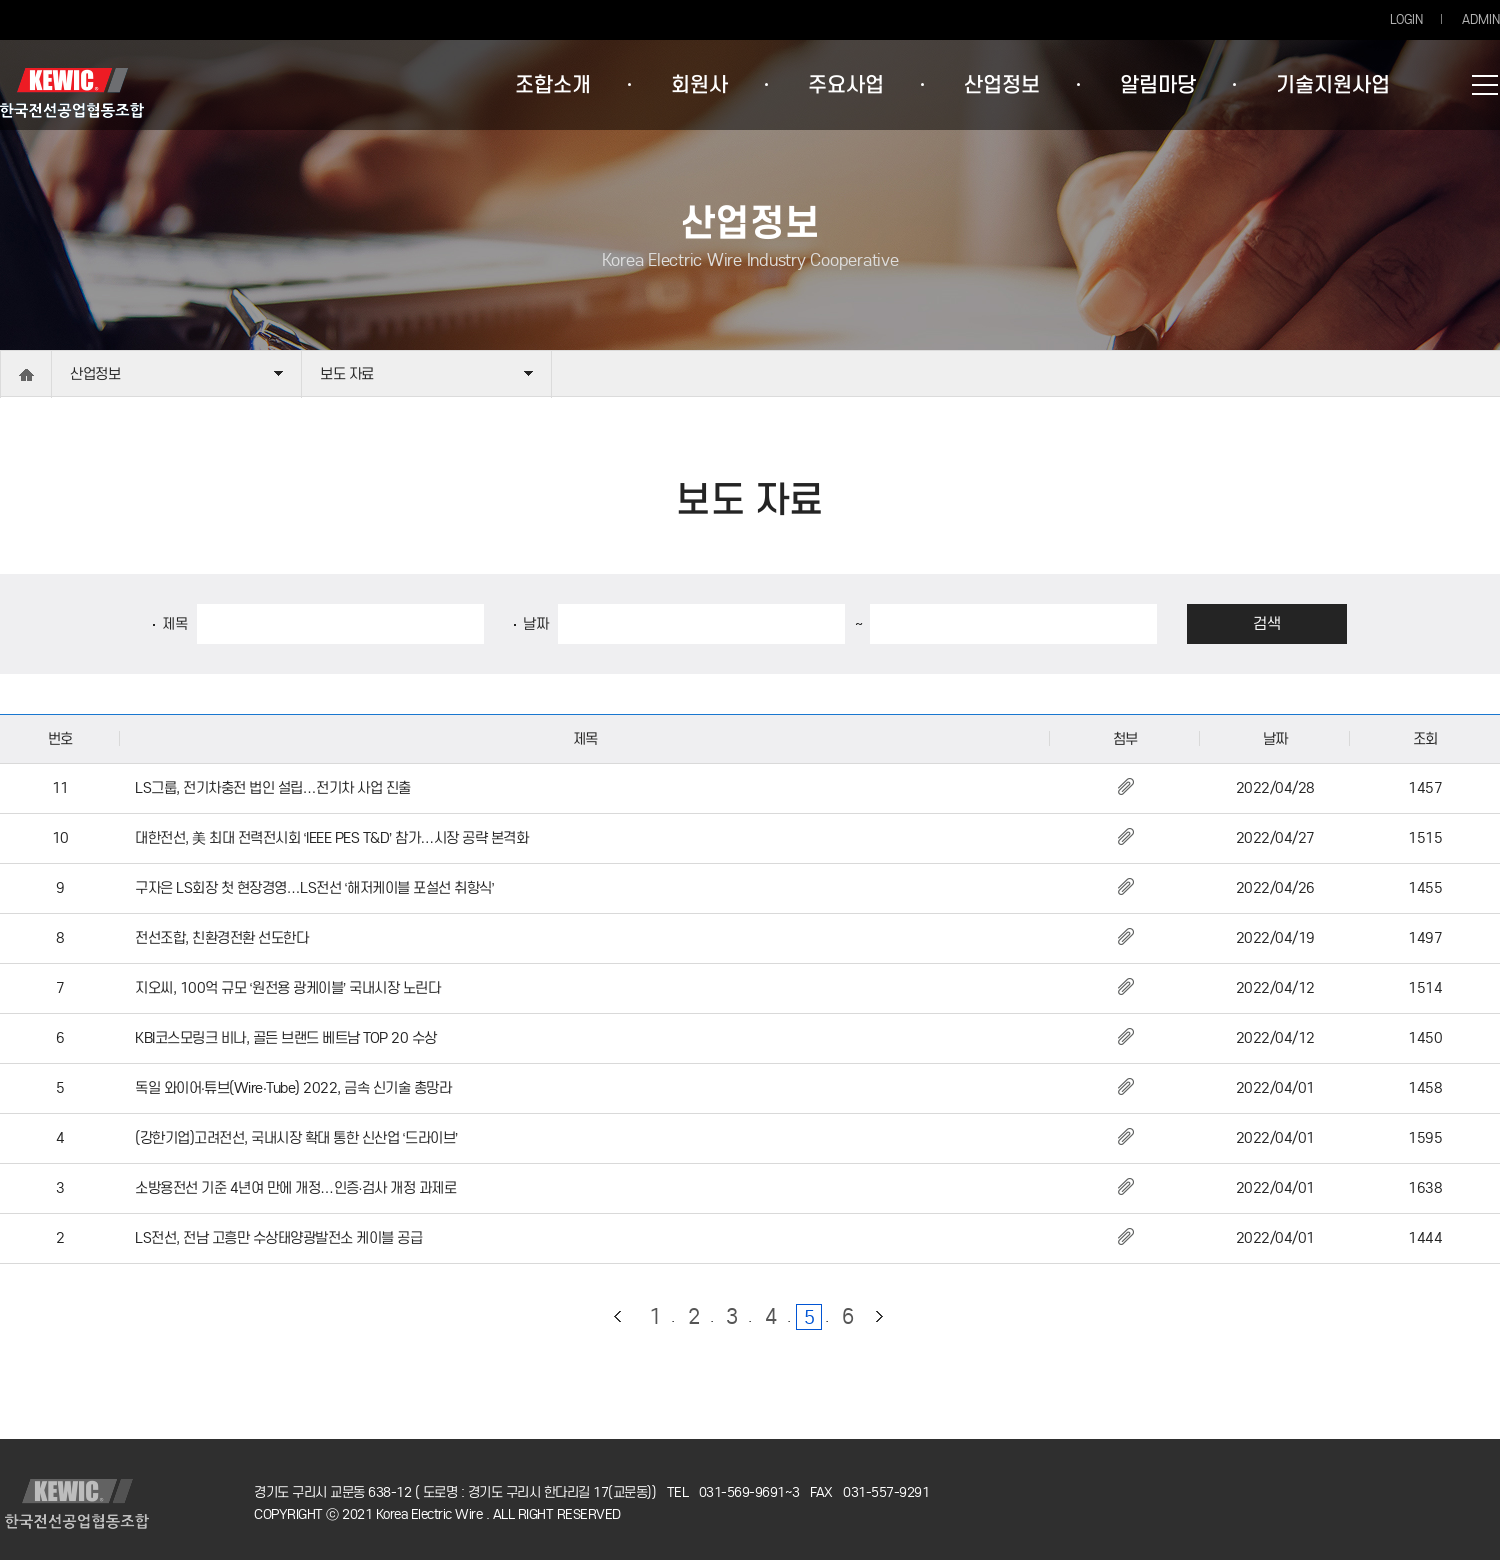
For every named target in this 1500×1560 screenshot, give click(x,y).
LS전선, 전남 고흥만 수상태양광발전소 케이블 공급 (278, 1238)
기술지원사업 (1333, 85)
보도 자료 (347, 374)
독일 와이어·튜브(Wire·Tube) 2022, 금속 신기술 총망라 (293, 1088)
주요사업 (846, 85)
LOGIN (1406, 19)
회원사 (699, 85)
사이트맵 (1485, 85)
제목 (174, 624)
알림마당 (1158, 85)
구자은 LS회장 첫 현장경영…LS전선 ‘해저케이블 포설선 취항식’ (314, 888)
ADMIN (1481, 19)
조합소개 (553, 85)
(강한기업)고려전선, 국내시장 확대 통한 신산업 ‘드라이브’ (296, 1138)
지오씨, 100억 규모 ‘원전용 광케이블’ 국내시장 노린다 (287, 988)
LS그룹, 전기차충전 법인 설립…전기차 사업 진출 (273, 788)
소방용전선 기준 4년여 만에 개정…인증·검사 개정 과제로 (295, 1188)
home (26, 374)
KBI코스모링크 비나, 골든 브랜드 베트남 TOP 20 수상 (286, 1038)
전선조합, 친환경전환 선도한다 (221, 938)
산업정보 (1002, 85)
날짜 (535, 624)
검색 (1266, 623)
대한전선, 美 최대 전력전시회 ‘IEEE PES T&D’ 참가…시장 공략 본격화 (331, 838)
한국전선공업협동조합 (72, 93)
